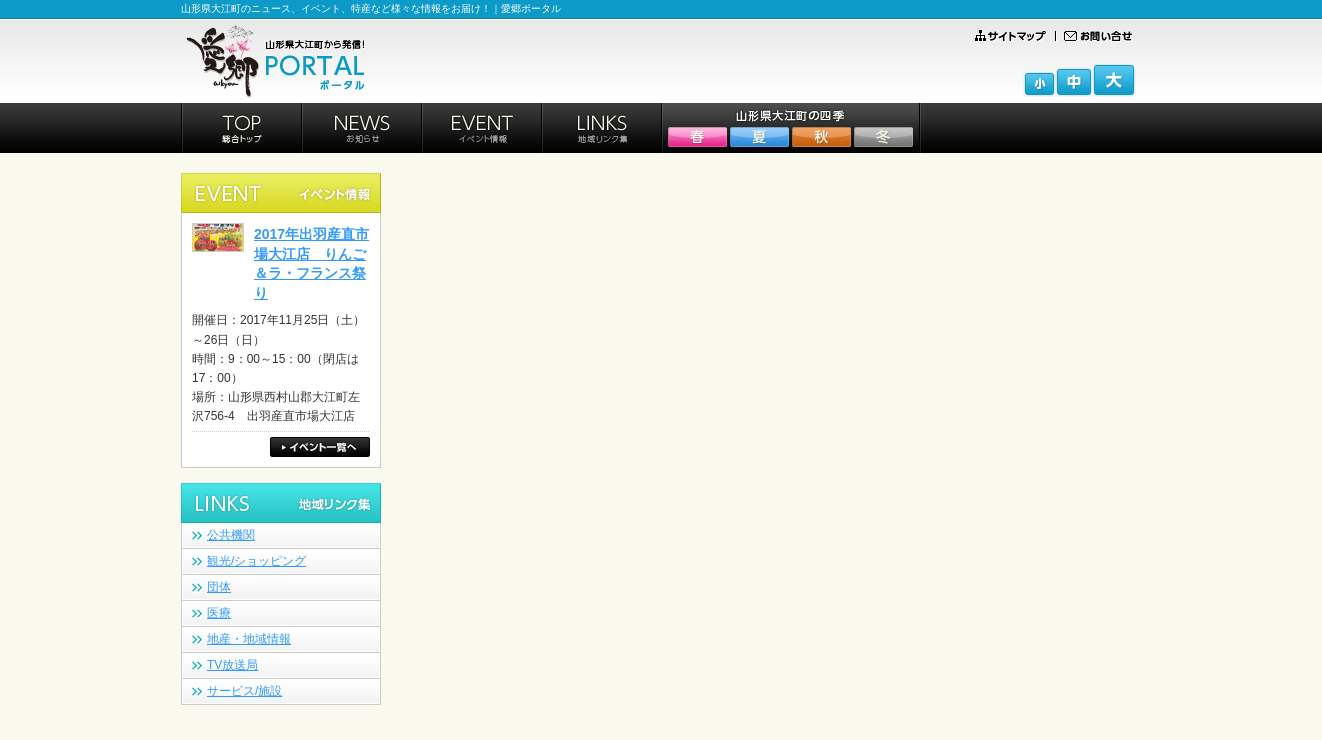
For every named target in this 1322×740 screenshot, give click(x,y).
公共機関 (231, 535)
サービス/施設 (244, 691)
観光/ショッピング (256, 561)
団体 (219, 587)
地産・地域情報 (249, 639)
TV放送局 (232, 665)
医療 (219, 613)
